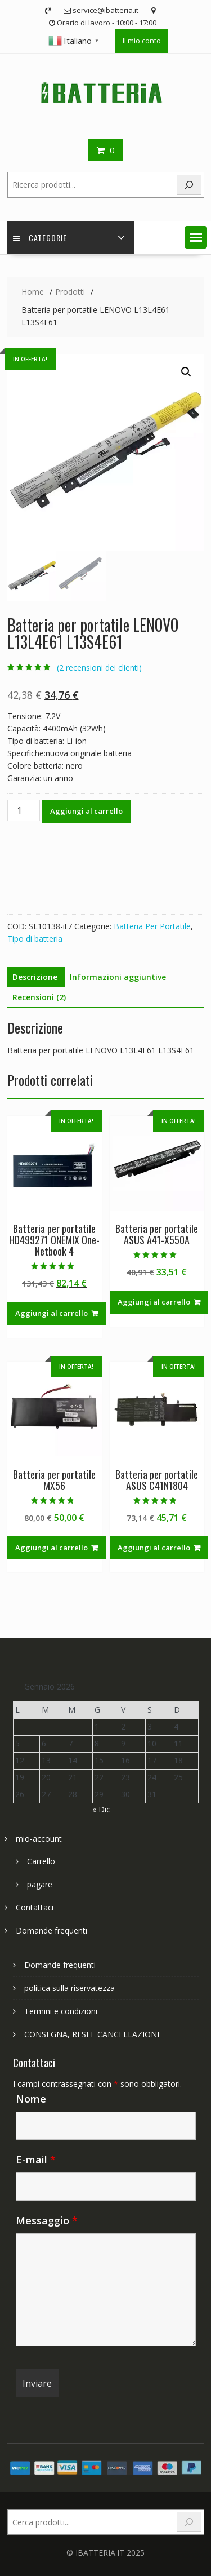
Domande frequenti (51, 1930)
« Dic (101, 1809)
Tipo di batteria (34, 938)
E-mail (36, 2159)
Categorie (40, 237)
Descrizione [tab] (34, 977)
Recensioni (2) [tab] (39, 997)
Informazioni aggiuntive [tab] (118, 977)
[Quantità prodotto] (23, 810)
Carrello (41, 1861)
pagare (39, 1884)
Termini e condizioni (60, 2011)
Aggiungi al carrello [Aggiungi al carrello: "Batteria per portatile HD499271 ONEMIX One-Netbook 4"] (51, 1313)
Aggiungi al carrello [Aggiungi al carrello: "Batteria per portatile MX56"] (51, 1547)
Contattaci (34, 1907)
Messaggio (47, 2220)
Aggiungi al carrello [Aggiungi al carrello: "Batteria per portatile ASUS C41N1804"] (154, 1547)
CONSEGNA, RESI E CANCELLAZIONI (91, 2034)
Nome (31, 2098)
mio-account (39, 1838)
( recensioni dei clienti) (99, 667)
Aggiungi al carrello (86, 811)
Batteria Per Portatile (152, 926)
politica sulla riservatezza (69, 1988)
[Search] (189, 185)
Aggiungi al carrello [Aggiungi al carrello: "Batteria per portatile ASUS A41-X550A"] (154, 1302)
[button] (196, 237)
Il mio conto (142, 41)
